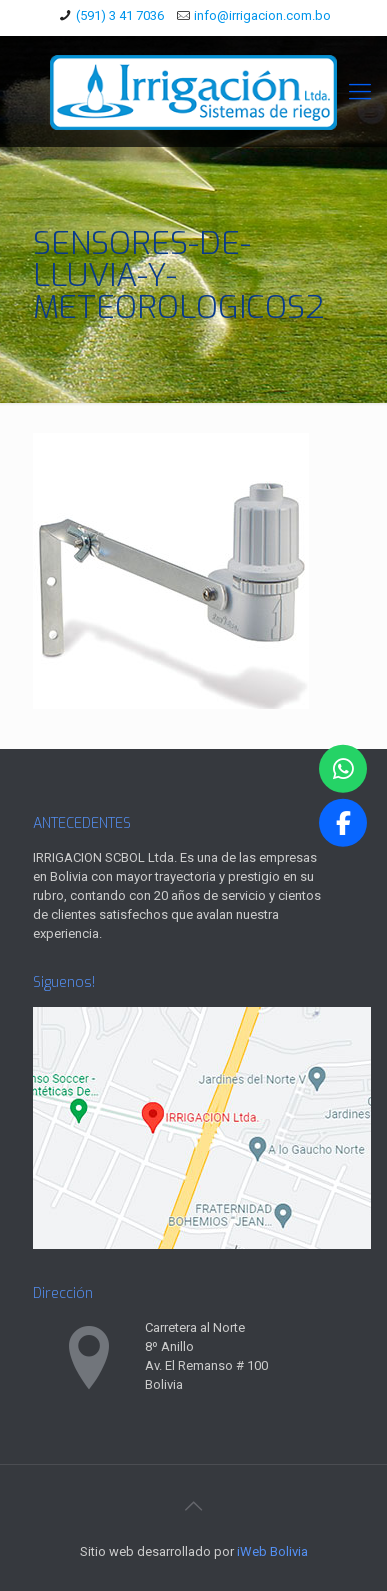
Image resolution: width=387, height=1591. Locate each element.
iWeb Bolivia (272, 1551)
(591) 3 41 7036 (120, 15)
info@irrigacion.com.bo (262, 15)
